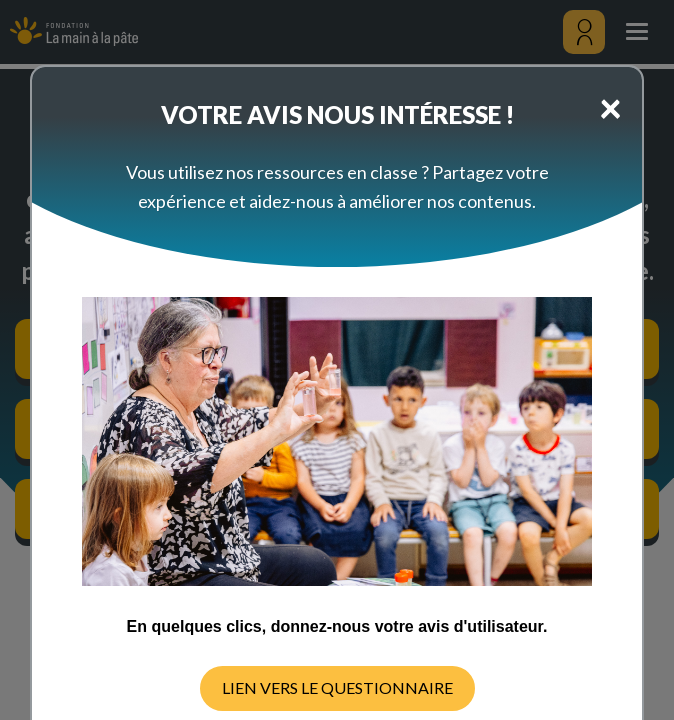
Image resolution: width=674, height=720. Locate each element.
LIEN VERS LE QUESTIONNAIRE (337, 687)
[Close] (610, 107)
